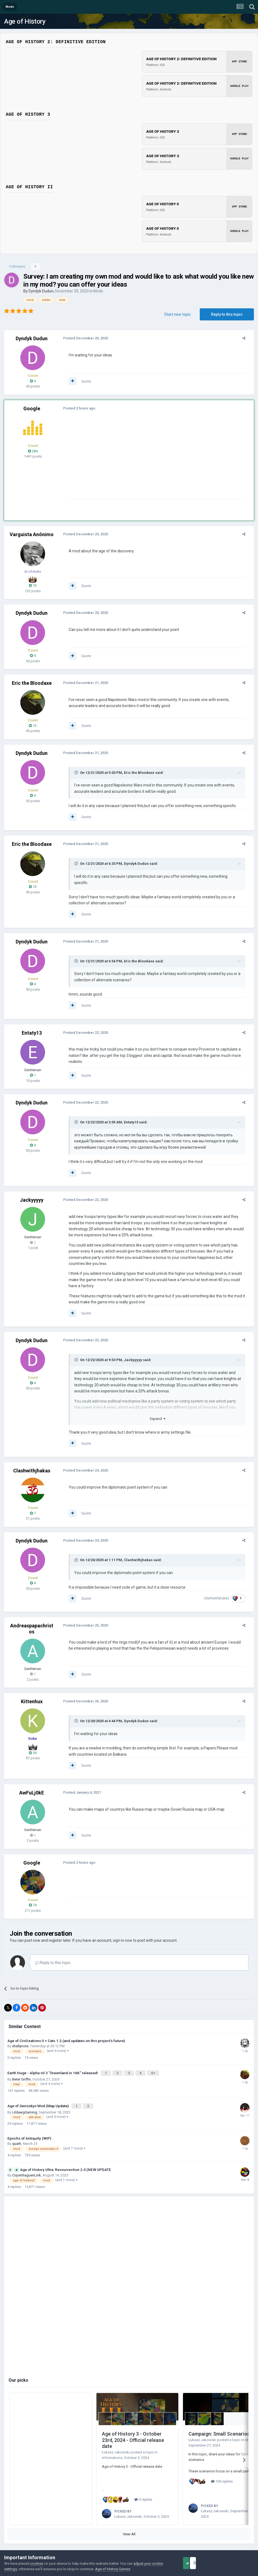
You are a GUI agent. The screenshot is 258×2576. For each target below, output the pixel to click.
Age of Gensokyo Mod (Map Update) (38, 2091)
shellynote (20, 2034)
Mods (98, 291)
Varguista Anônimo (32, 534)
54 (33, 1740)
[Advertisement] (129, 460)
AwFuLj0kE (31, 1780)
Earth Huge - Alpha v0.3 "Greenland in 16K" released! (53, 2060)
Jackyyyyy (31, 1194)
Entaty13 (32, 1026)
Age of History (24, 21)
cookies (36, 2563)
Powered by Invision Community (129, 2546)
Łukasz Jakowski (116, 2437)
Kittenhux (32, 1689)
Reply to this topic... (54, 1950)
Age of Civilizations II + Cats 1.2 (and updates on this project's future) (66, 2028)
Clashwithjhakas (31, 1458)
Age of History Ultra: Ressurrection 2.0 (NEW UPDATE (65, 2154)
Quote (82, 381)
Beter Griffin (21, 2065)
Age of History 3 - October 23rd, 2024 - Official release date (133, 2425)
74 (33, 1893)
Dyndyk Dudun (41, 291)
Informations (112, 2443)
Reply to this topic (227, 314)
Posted (81, 338)
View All (129, 2517)
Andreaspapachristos (31, 1616)
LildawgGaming (24, 2097)
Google (31, 408)
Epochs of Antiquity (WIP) (29, 2123)
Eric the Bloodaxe (32, 683)
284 (33, 451)
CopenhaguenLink (26, 2160)
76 (33, 585)
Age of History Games (112, 2569)
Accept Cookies (193, 2563)
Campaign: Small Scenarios (219, 2419)
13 (33, 726)
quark (16, 2128)
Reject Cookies (235, 2563)
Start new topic (177, 314)
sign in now (122, 1928)
